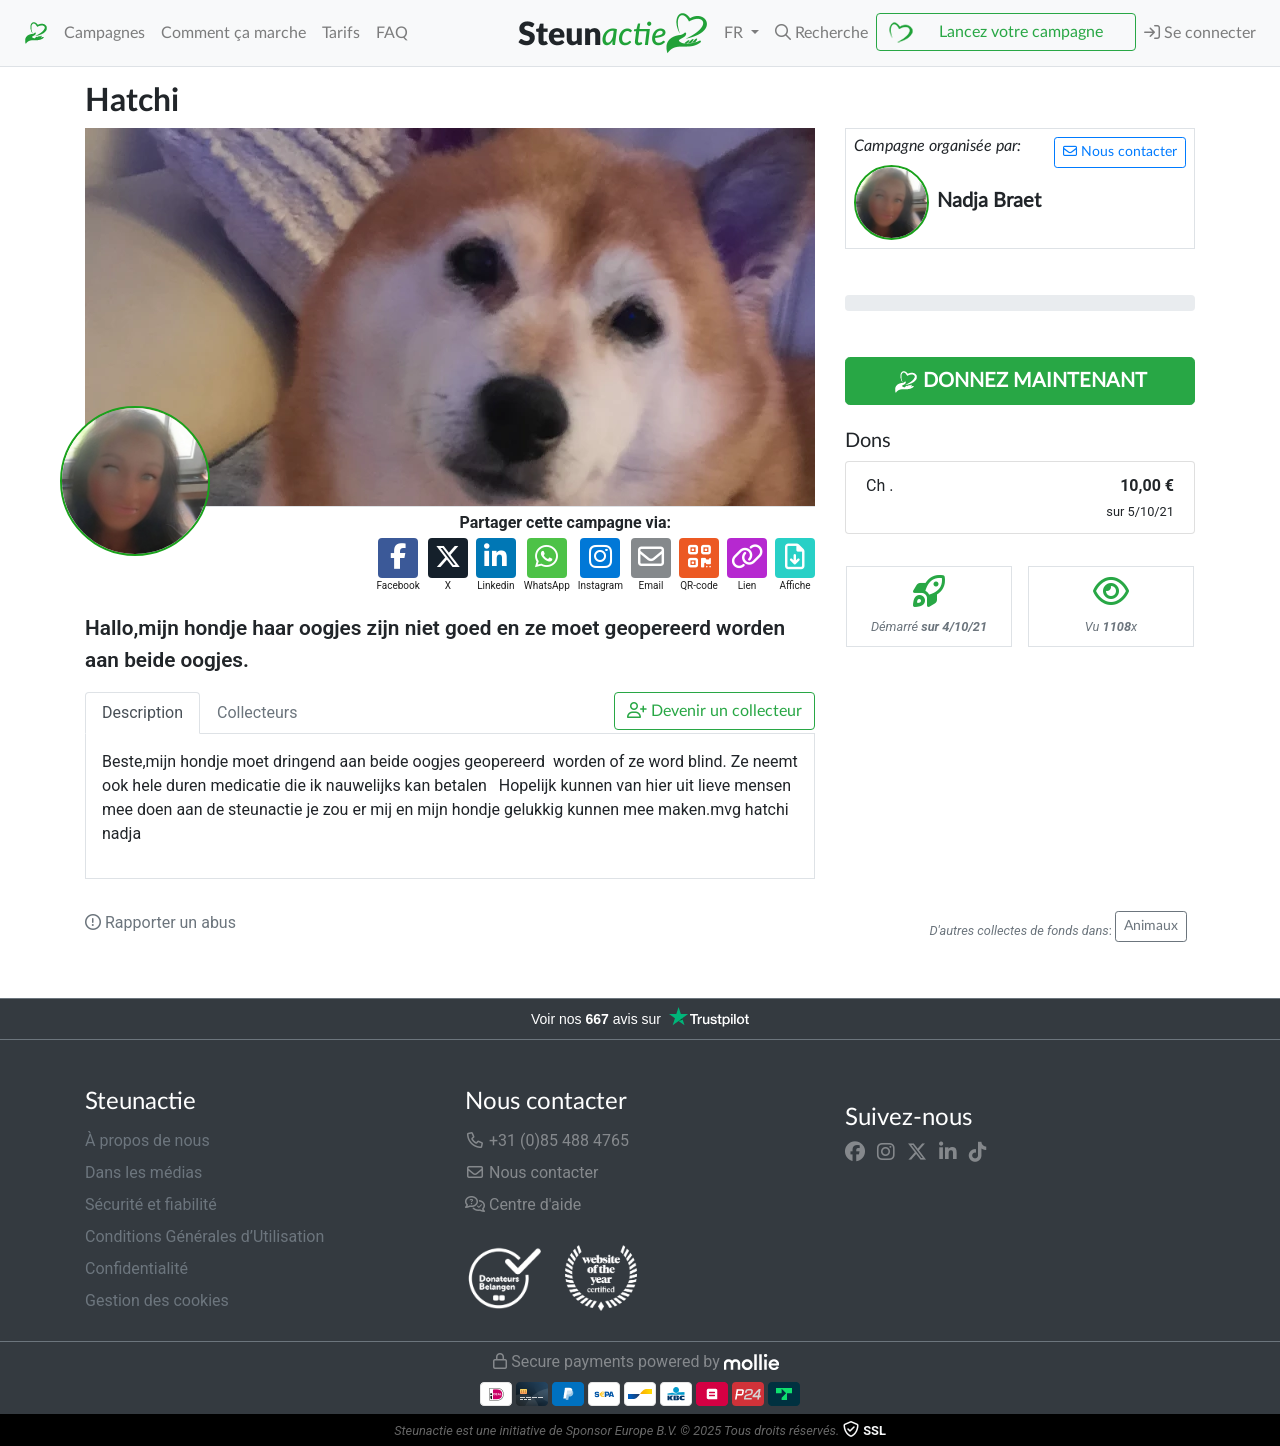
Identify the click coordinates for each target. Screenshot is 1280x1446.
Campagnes (104, 33)
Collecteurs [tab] (257, 712)
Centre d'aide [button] (523, 1204)
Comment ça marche (233, 33)
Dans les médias (143, 1172)
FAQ (392, 33)
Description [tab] (142, 712)
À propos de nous (147, 1140)
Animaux (1151, 926)
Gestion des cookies (157, 1300)
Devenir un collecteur (714, 710)
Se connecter (1200, 32)
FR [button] (735, 33)
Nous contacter (1120, 151)
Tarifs (341, 33)
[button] (821, 33)
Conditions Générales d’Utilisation (204, 1236)
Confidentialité (136, 1268)
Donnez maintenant (1020, 382)
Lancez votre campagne (1021, 32)
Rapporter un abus (160, 922)
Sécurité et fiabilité (151, 1204)
